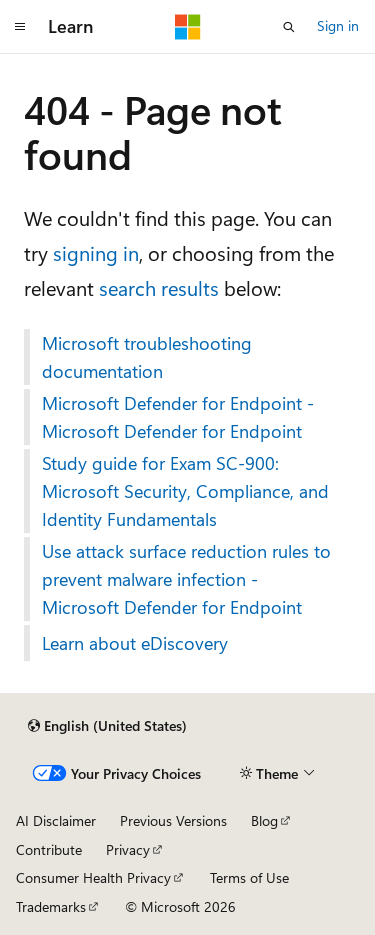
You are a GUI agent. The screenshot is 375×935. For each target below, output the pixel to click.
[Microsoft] (188, 27)
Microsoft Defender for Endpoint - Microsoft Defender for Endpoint (178, 417)
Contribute (49, 849)
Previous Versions (173, 820)
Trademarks (51, 906)
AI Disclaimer (56, 820)
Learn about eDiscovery (135, 643)
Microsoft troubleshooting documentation (147, 357)
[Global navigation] (20, 27)
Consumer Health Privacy (93, 877)
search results (159, 287)
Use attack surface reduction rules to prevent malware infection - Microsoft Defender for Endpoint (186, 579)
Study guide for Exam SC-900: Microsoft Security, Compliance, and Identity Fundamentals (185, 491)
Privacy (128, 849)
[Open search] (289, 27)
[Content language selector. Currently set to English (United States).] (107, 726)
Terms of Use (249, 877)
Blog (264, 820)
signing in (96, 252)
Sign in (338, 25)
